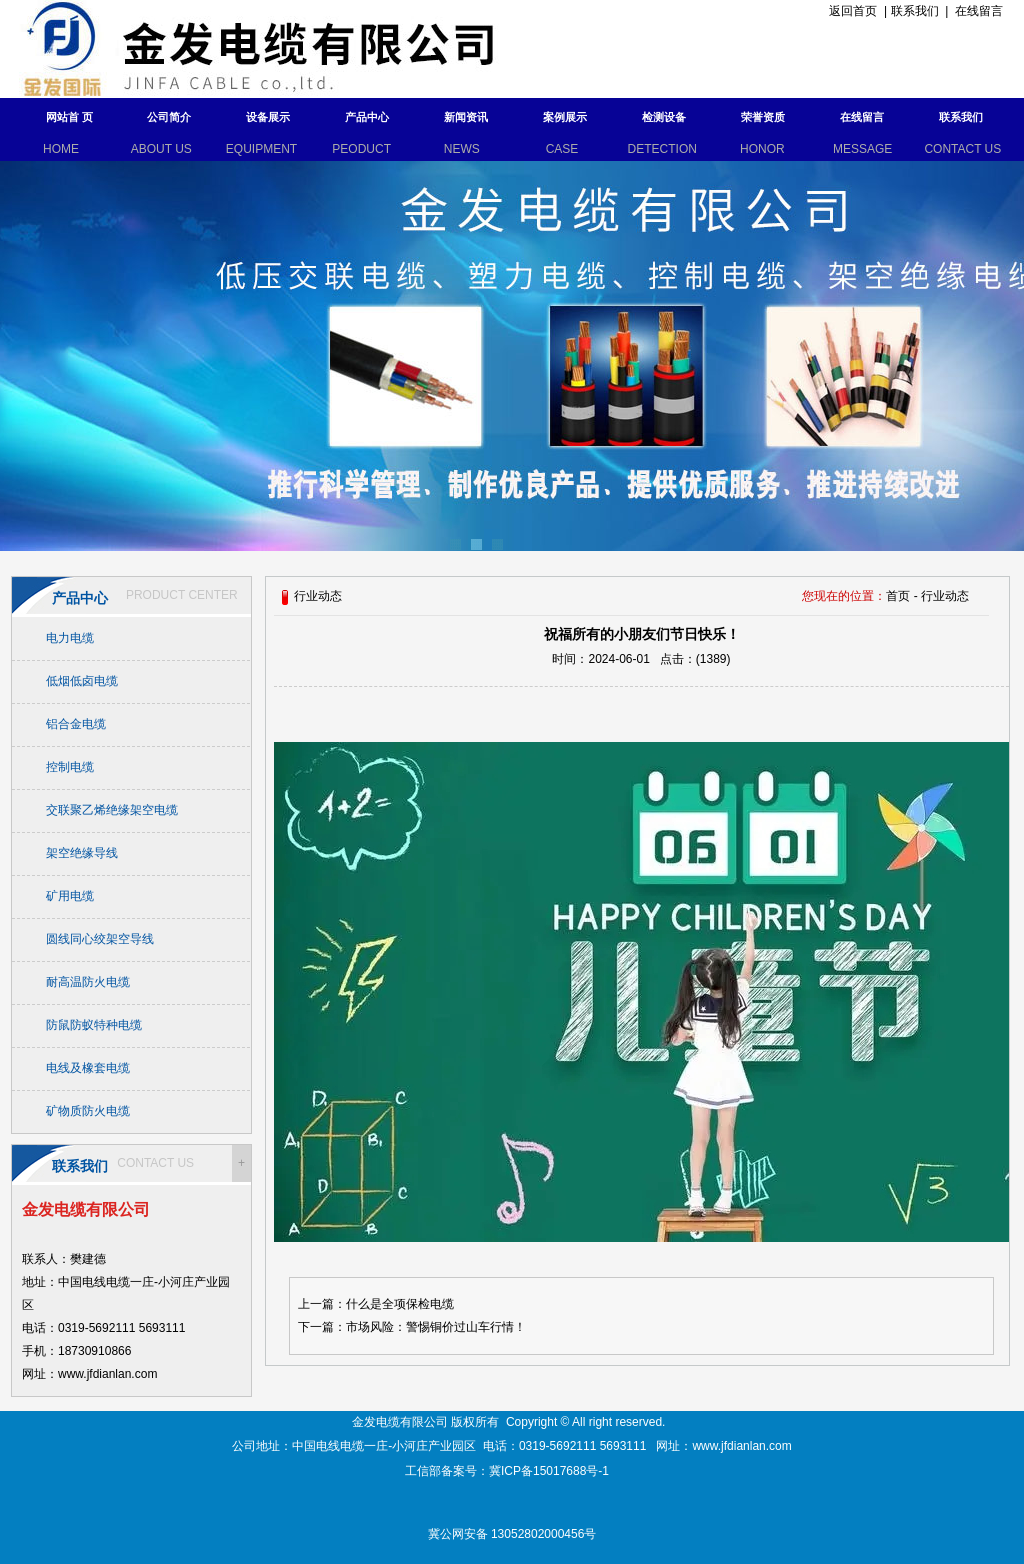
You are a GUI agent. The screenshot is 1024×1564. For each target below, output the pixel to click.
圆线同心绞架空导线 (100, 939)
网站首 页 (69, 117)
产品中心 (367, 117)
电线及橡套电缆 (88, 1068)
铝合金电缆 (76, 724)
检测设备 (664, 117)
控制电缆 (70, 767)
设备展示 (268, 117)
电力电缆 (70, 638)
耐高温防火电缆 (88, 982)
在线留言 (979, 11)
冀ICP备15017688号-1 (550, 1471)
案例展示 (565, 117)
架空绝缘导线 (82, 853)
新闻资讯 (466, 117)
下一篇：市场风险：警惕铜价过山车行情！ (412, 1327)
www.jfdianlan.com (741, 1446)
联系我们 (915, 11)
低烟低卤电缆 (82, 681)
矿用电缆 (70, 896)
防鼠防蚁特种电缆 (94, 1025)
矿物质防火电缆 (88, 1111)
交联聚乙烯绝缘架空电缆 (112, 810)
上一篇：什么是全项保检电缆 (376, 1304)
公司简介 (169, 117)
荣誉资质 (763, 117)
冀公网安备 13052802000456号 (512, 1534)
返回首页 (850, 11)
